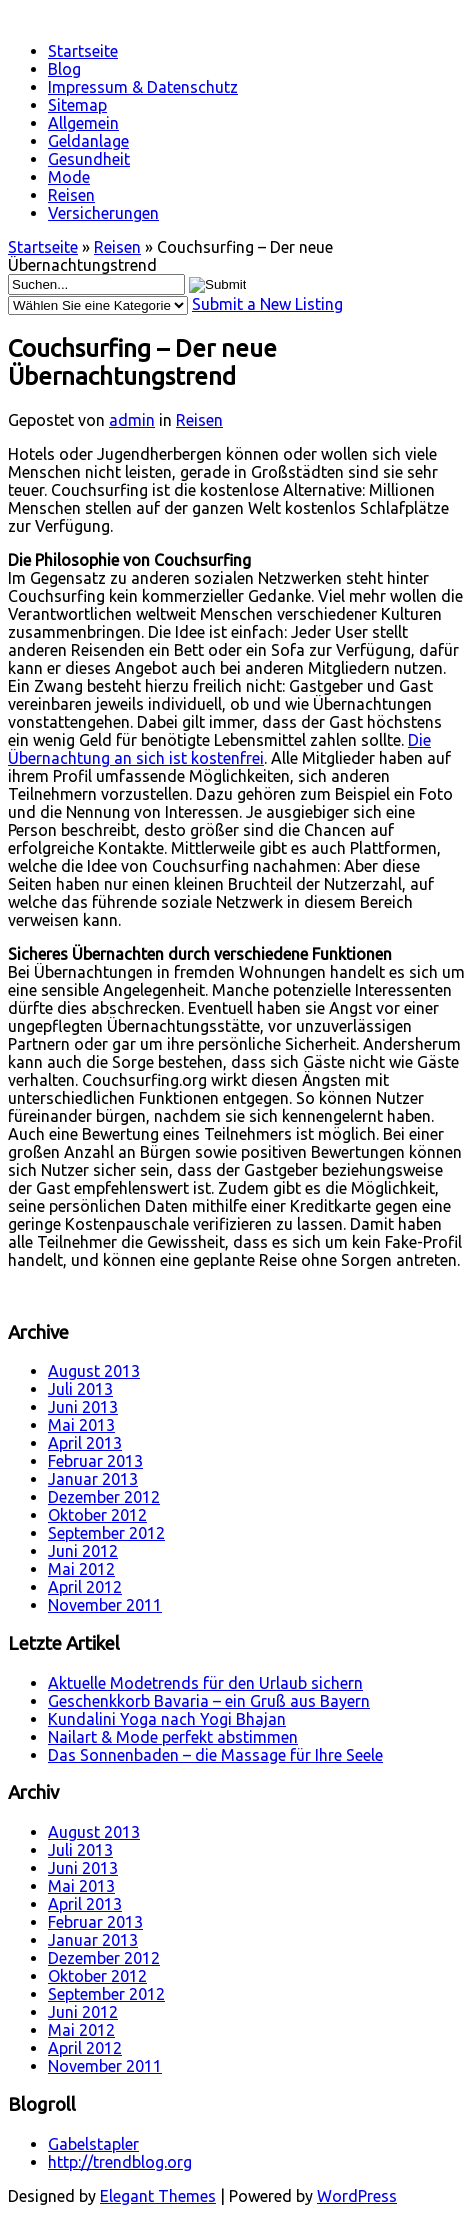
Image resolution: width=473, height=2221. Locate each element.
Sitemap (77, 105)
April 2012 (85, 1587)
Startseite (83, 51)
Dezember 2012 (104, 1497)
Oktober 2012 (97, 1515)
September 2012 (106, 1533)
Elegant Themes (158, 2196)
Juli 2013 (80, 1389)
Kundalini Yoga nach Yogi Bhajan (167, 1719)
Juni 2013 (83, 1407)
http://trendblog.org (120, 2162)
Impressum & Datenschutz (143, 87)
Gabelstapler (93, 2144)
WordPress (357, 2196)
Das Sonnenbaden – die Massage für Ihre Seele (215, 1755)
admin (132, 420)
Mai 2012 (81, 1569)
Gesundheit (89, 159)
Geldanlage (88, 141)
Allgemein (83, 123)
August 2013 (94, 1371)
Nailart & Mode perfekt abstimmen (173, 1737)
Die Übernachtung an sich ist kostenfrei (219, 749)
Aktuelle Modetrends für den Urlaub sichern (205, 1683)
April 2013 (85, 1443)
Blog (64, 69)
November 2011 (105, 1605)
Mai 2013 (81, 1425)
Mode (69, 177)
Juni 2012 (83, 1551)
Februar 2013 (95, 1461)
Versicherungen (103, 213)
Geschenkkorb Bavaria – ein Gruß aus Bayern (209, 1701)
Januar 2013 (93, 1479)
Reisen (71, 195)
